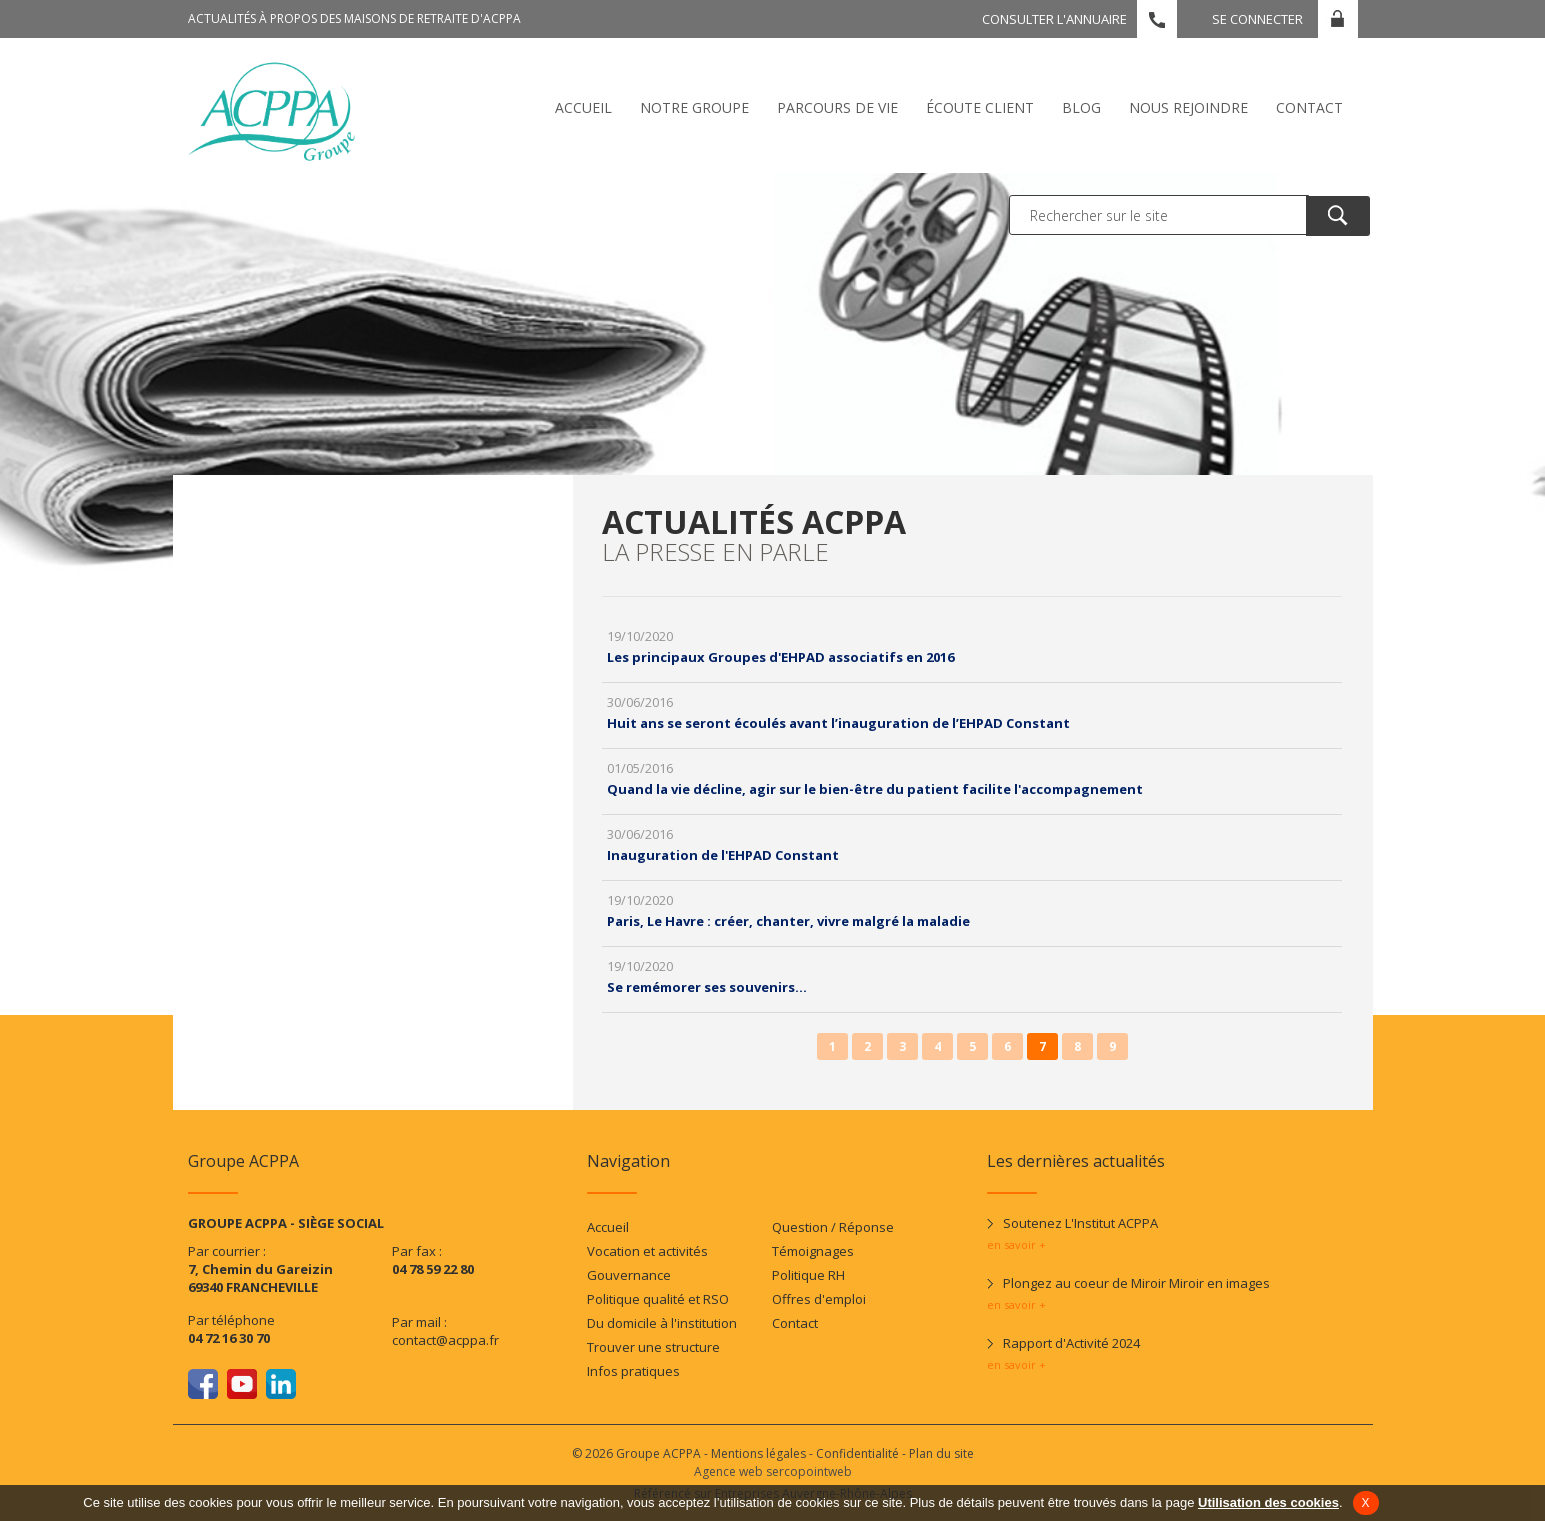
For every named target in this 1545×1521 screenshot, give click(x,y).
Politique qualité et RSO (658, 1299)
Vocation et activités (647, 1251)
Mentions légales (758, 1453)
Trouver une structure (653, 1347)
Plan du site (941, 1453)
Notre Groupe (694, 107)
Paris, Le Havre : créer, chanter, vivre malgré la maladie (788, 921)
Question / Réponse (833, 1227)
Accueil (583, 107)
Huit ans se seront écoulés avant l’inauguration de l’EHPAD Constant (838, 723)
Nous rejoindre (1188, 107)
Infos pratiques (633, 1371)
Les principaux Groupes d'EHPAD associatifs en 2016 (780, 657)
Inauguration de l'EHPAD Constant (723, 855)
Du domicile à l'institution (662, 1323)
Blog (1081, 107)
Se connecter (1257, 19)
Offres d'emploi (819, 1299)
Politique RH (808, 1275)
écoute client (980, 107)
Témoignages (813, 1251)
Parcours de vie (837, 107)
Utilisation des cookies (1268, 1502)
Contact (1309, 107)
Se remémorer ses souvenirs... (707, 987)
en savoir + (1016, 1244)
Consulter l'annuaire (1054, 19)
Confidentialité (857, 1453)
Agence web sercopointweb (773, 1471)
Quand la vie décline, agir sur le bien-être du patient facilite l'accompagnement (875, 789)
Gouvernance (629, 1275)
